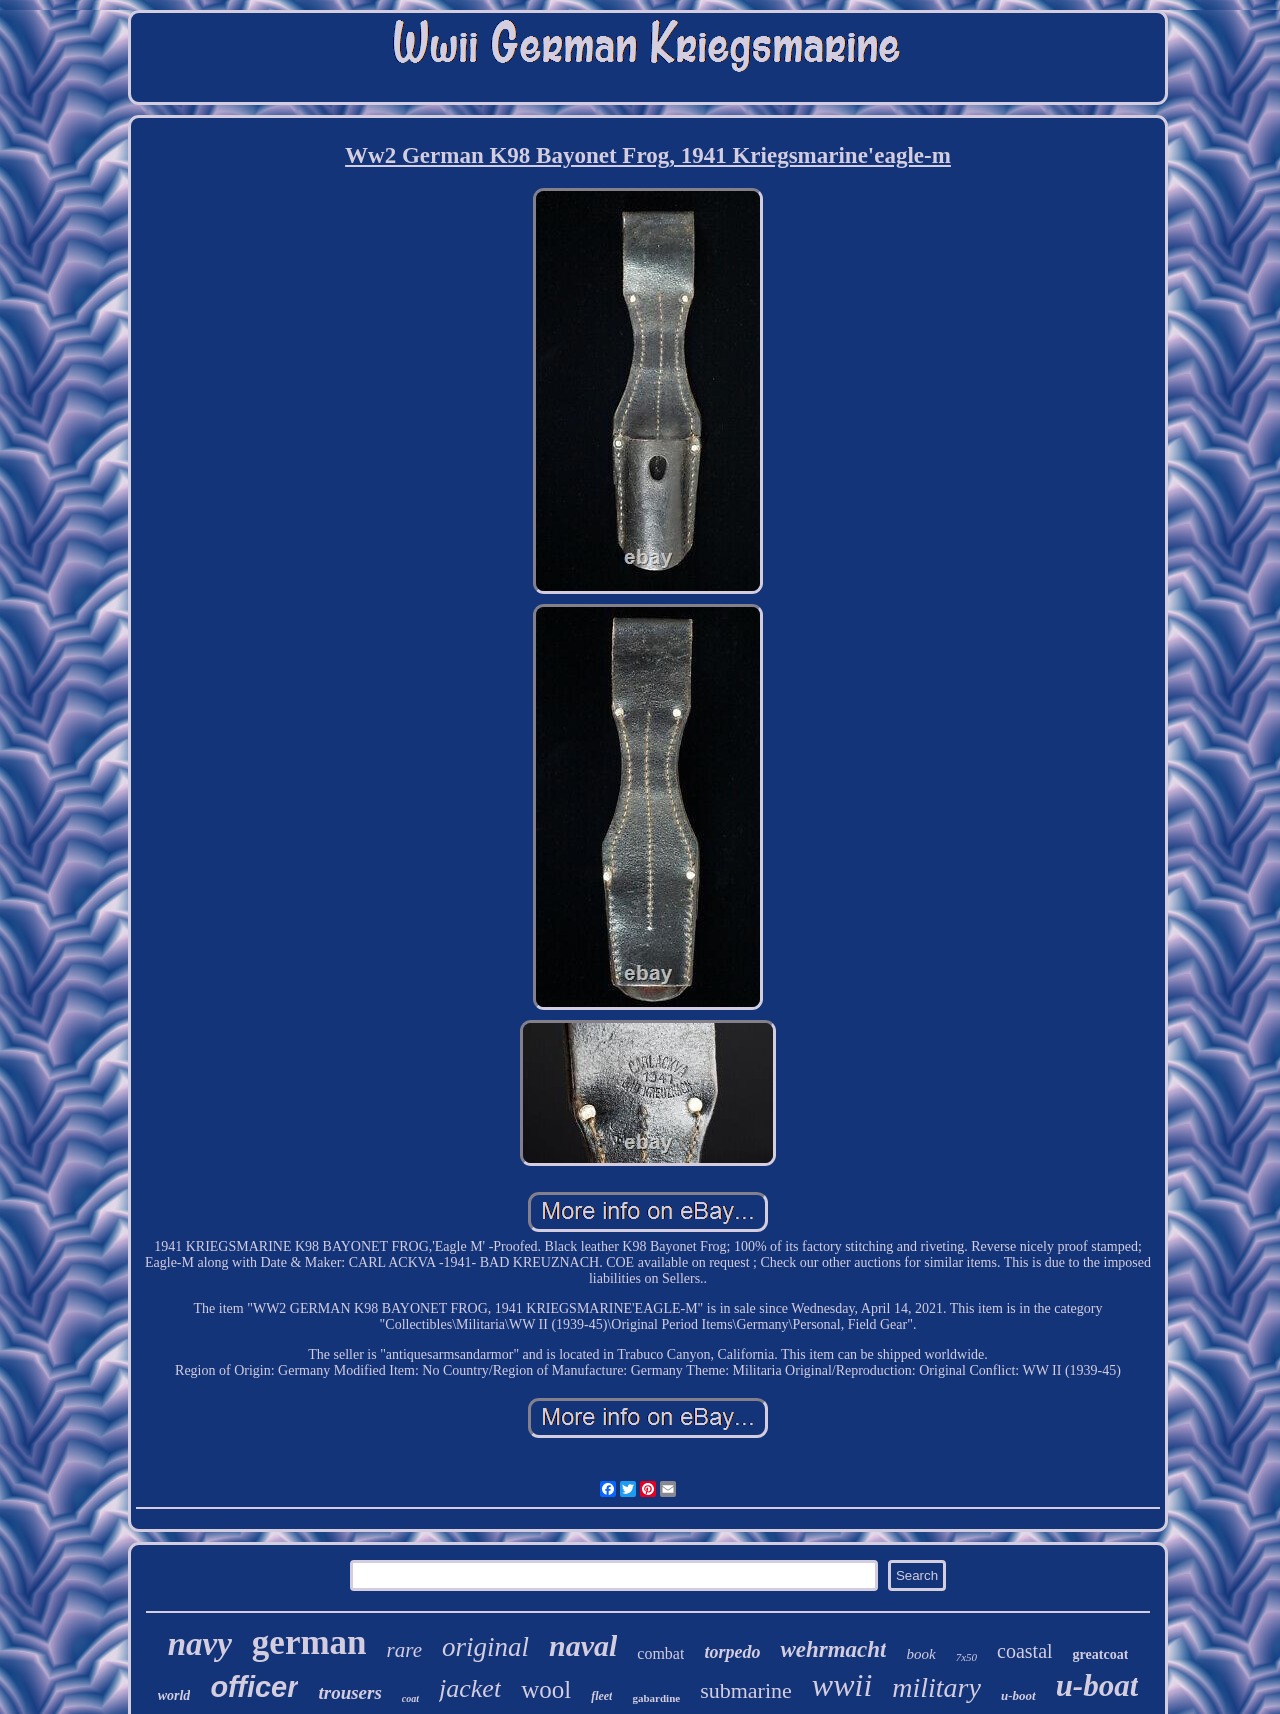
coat (410, 1698)
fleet (601, 1696)
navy (200, 1644)
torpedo (732, 1652)
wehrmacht (833, 1649)
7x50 (966, 1657)
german (309, 1642)
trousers (349, 1692)
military (936, 1687)
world (174, 1695)
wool (546, 1689)
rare (404, 1650)
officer (254, 1687)
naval (583, 1645)
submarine (746, 1690)
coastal (1025, 1651)
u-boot (1018, 1695)
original (485, 1647)
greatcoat (1101, 1654)
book (920, 1654)
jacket (470, 1688)
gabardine (656, 1698)
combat (660, 1653)
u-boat (1097, 1685)
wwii (842, 1685)
